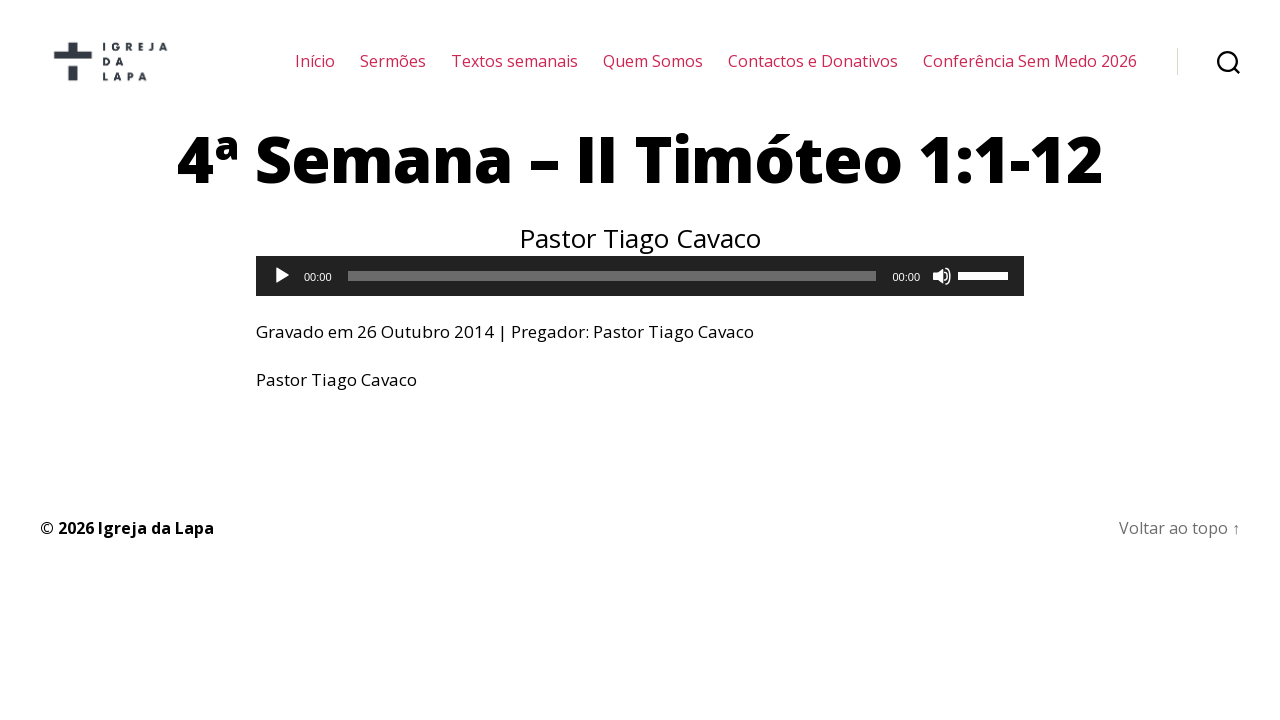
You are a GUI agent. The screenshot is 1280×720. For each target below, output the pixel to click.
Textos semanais (514, 72)
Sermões (393, 72)
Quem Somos (653, 72)
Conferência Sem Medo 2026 (1030, 72)
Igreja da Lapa (156, 551)
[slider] (612, 300)
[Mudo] (942, 300)
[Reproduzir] (282, 300)
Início (315, 72)
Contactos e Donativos (813, 72)
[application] (640, 300)
